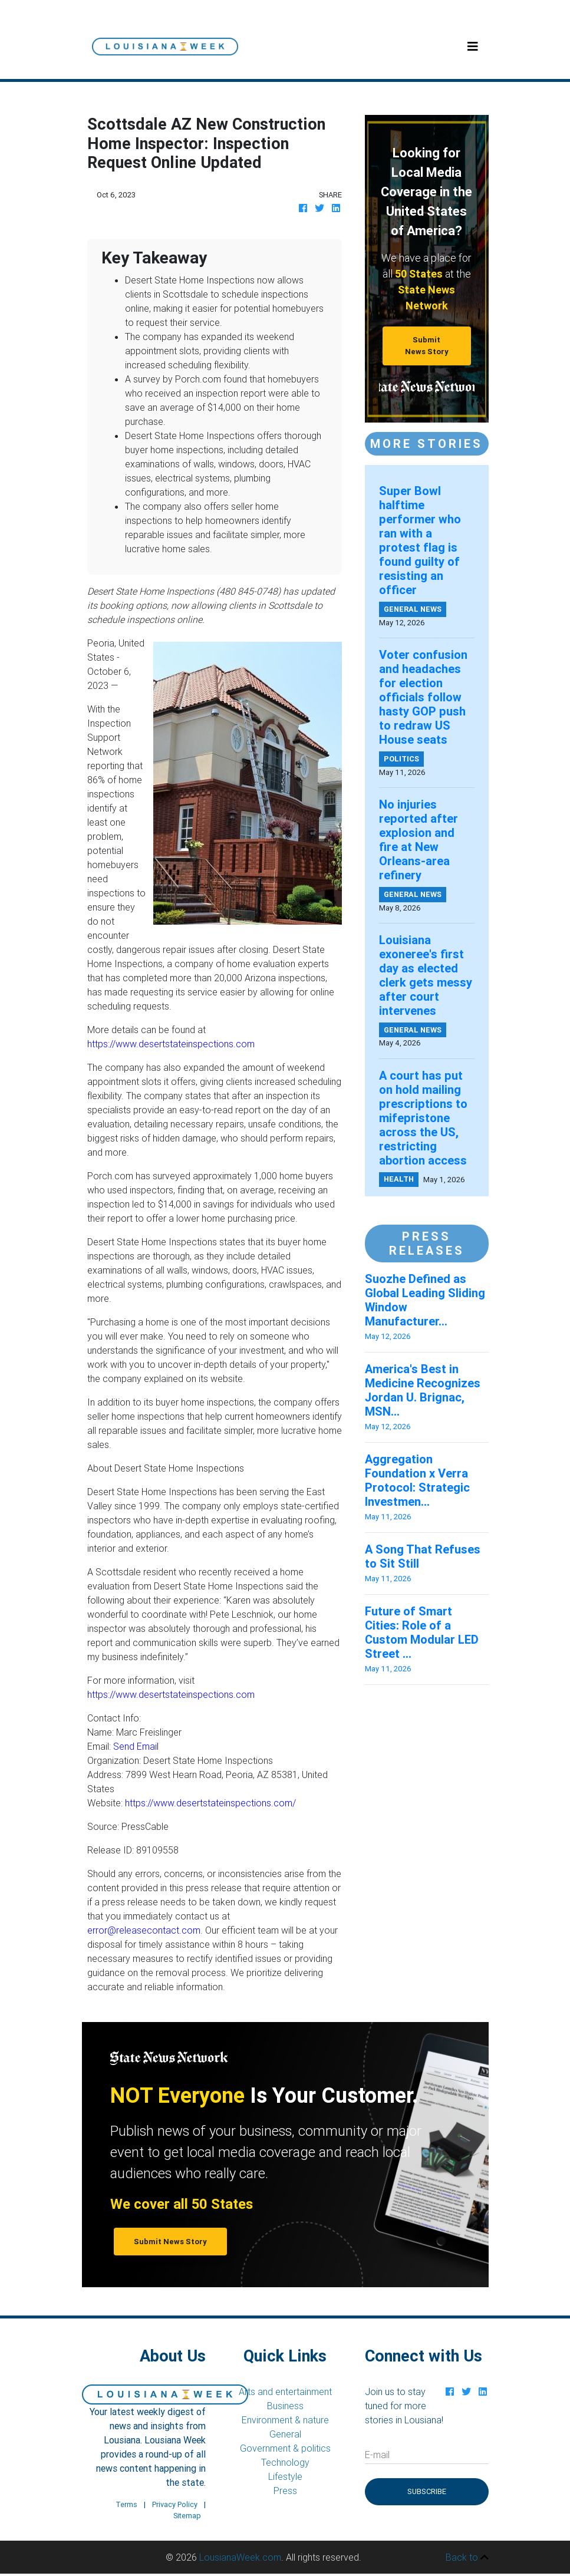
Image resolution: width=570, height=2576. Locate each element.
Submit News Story (427, 345)
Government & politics (285, 2448)
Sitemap (187, 2516)
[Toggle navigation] (472, 46)
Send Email (136, 1746)
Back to (467, 2557)
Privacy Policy (174, 2504)
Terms (126, 2504)
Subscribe (426, 2491)
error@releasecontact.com (143, 1930)
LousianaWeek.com (240, 2557)
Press (285, 2490)
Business (285, 2406)
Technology (285, 2462)
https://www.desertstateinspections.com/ (210, 1803)
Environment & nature (285, 2420)
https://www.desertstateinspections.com (171, 1044)
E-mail (377, 2454)
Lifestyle (285, 2476)
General (285, 2434)
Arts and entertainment (285, 2391)
